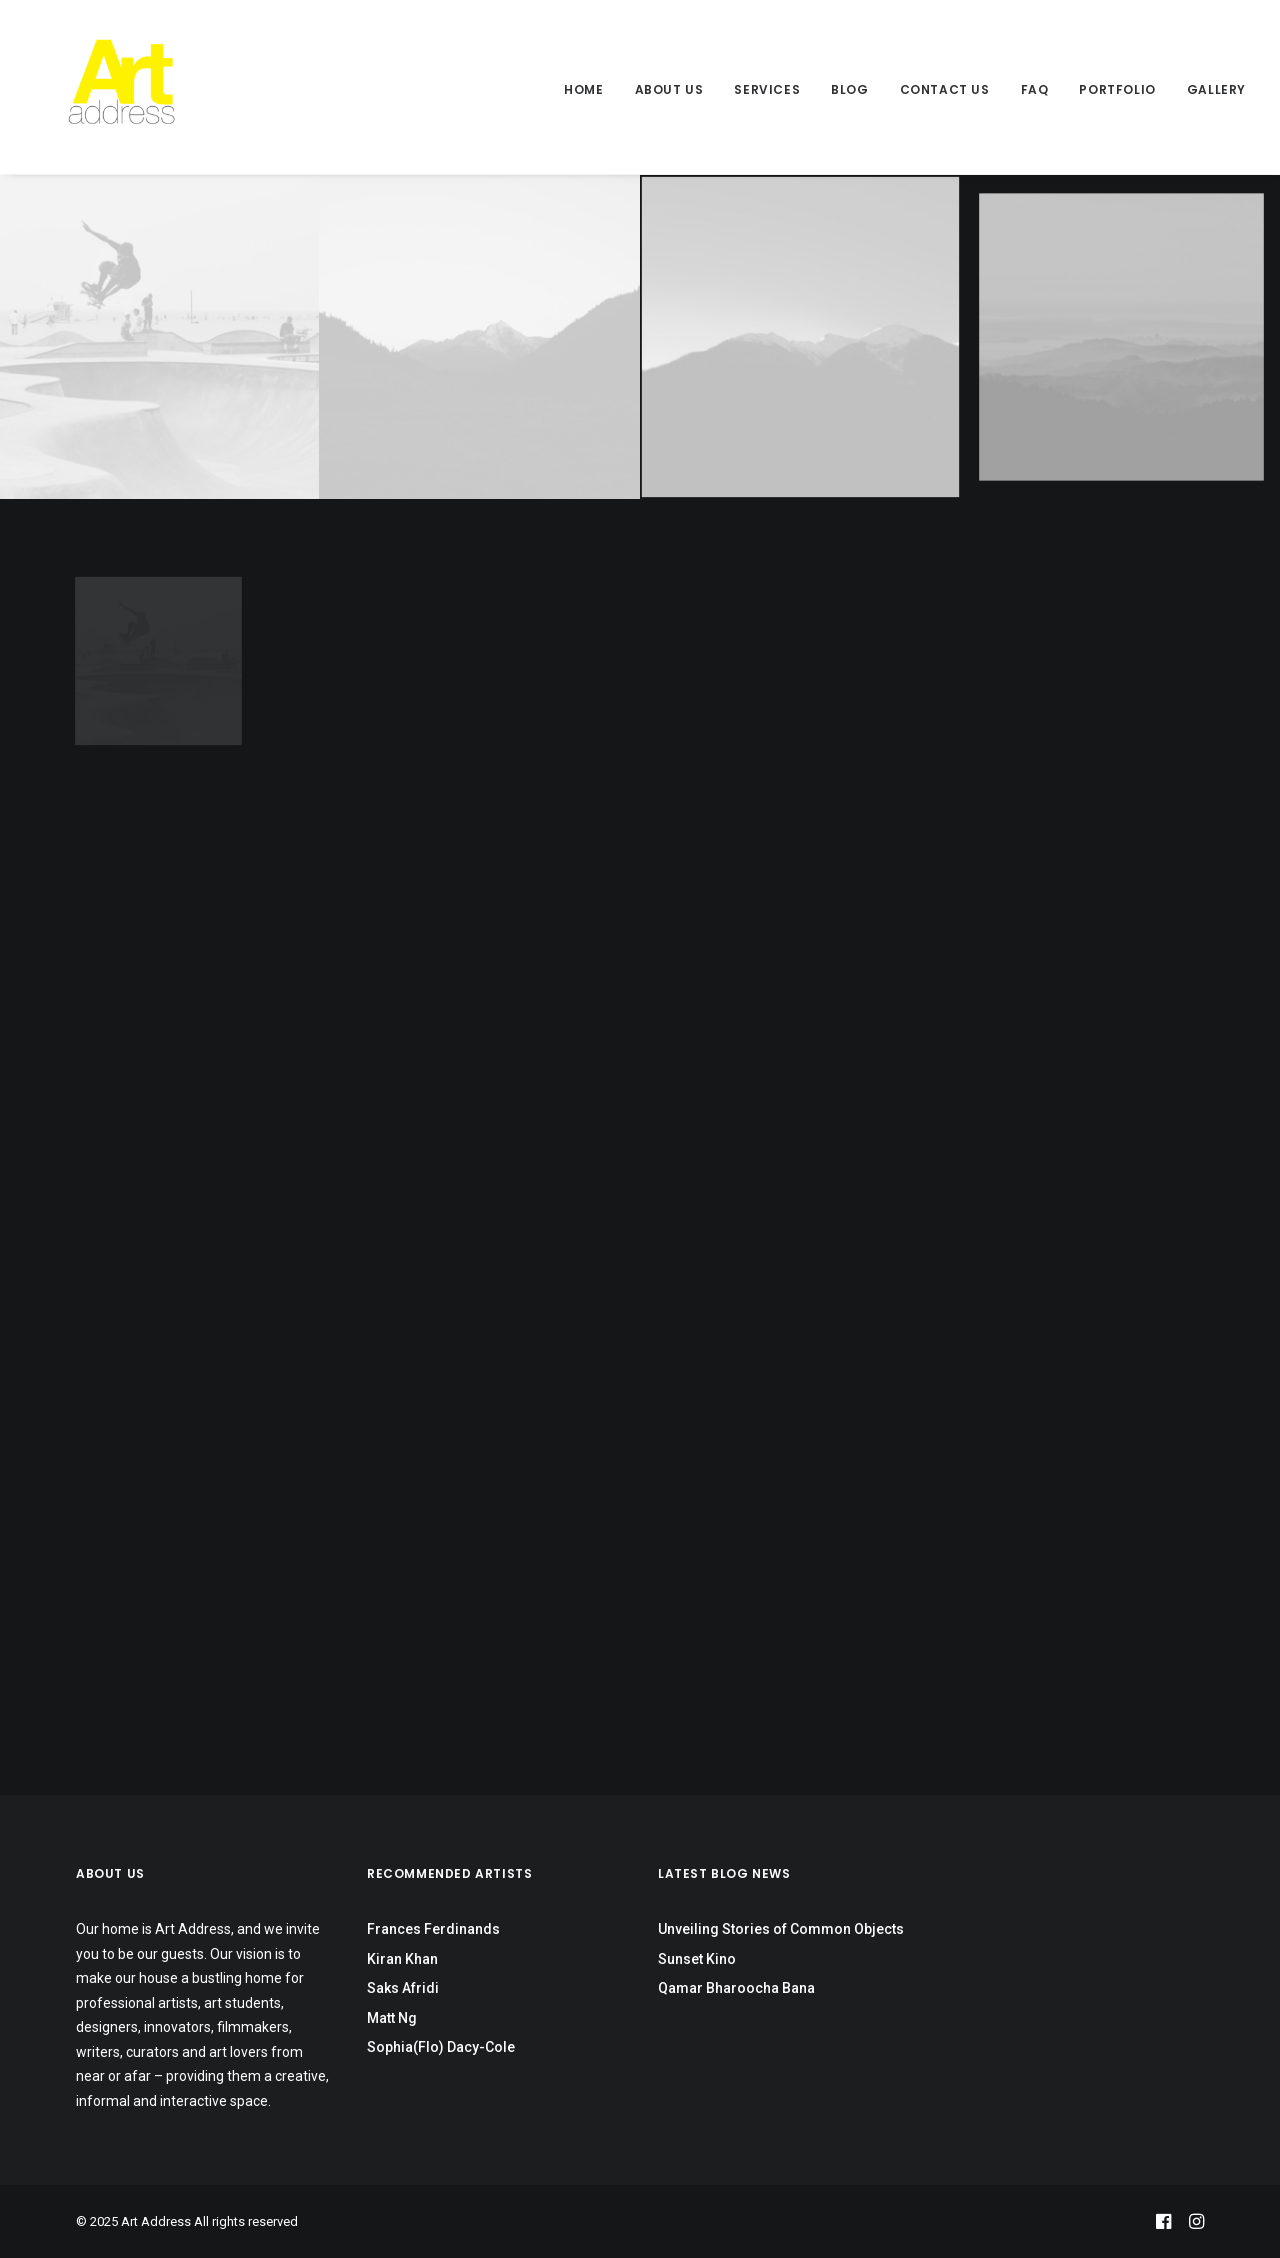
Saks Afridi (403, 1988)
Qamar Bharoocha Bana (736, 1988)
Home (583, 89)
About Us (669, 89)
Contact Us (945, 89)
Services (767, 89)
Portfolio (1117, 89)
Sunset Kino (697, 1959)
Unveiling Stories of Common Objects (781, 1929)
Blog (849, 89)
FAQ (1035, 89)
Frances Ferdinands (433, 1929)
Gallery (1216, 89)
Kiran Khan (402, 1959)
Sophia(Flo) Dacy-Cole (441, 2047)
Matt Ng (392, 2018)
